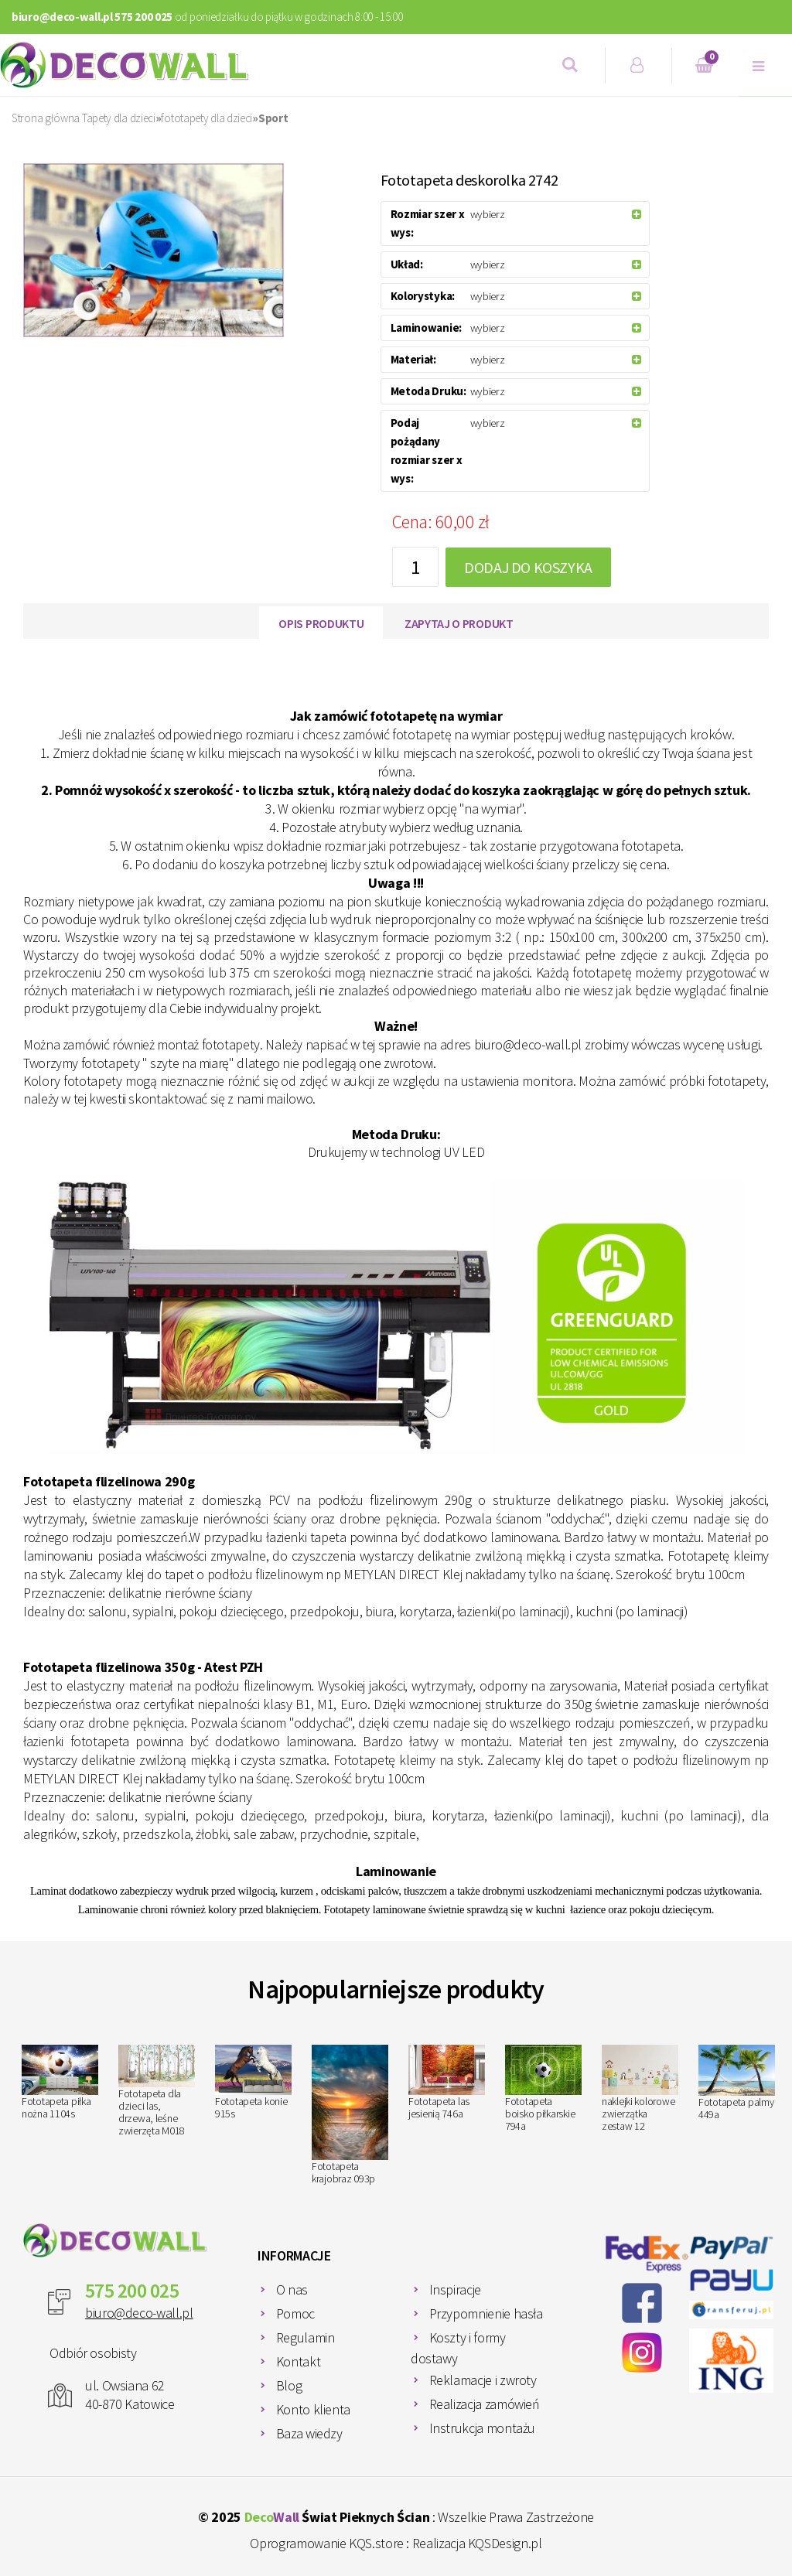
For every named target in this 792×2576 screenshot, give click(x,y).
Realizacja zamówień (484, 2404)
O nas (292, 2289)
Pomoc (295, 2313)
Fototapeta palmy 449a (736, 2083)
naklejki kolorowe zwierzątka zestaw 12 (640, 2089)
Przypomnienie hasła (486, 2313)
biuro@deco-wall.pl (139, 2313)
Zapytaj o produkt (459, 623)
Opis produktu (321, 623)
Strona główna (46, 118)
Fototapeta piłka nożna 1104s (60, 2083)
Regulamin (305, 2337)
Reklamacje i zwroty (483, 2380)
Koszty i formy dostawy (458, 2348)
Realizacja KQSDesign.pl (477, 2543)
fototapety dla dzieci (206, 118)
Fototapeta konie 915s (253, 2083)
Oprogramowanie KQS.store (326, 2543)
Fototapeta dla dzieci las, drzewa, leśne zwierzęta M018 (156, 2091)
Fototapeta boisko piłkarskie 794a (543, 2089)
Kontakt (298, 2361)
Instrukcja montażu (482, 2428)
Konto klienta (313, 2409)
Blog (289, 2385)
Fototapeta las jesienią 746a (446, 2083)
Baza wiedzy (309, 2433)
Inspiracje (455, 2289)
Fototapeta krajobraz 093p (350, 2115)
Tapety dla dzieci (118, 118)
